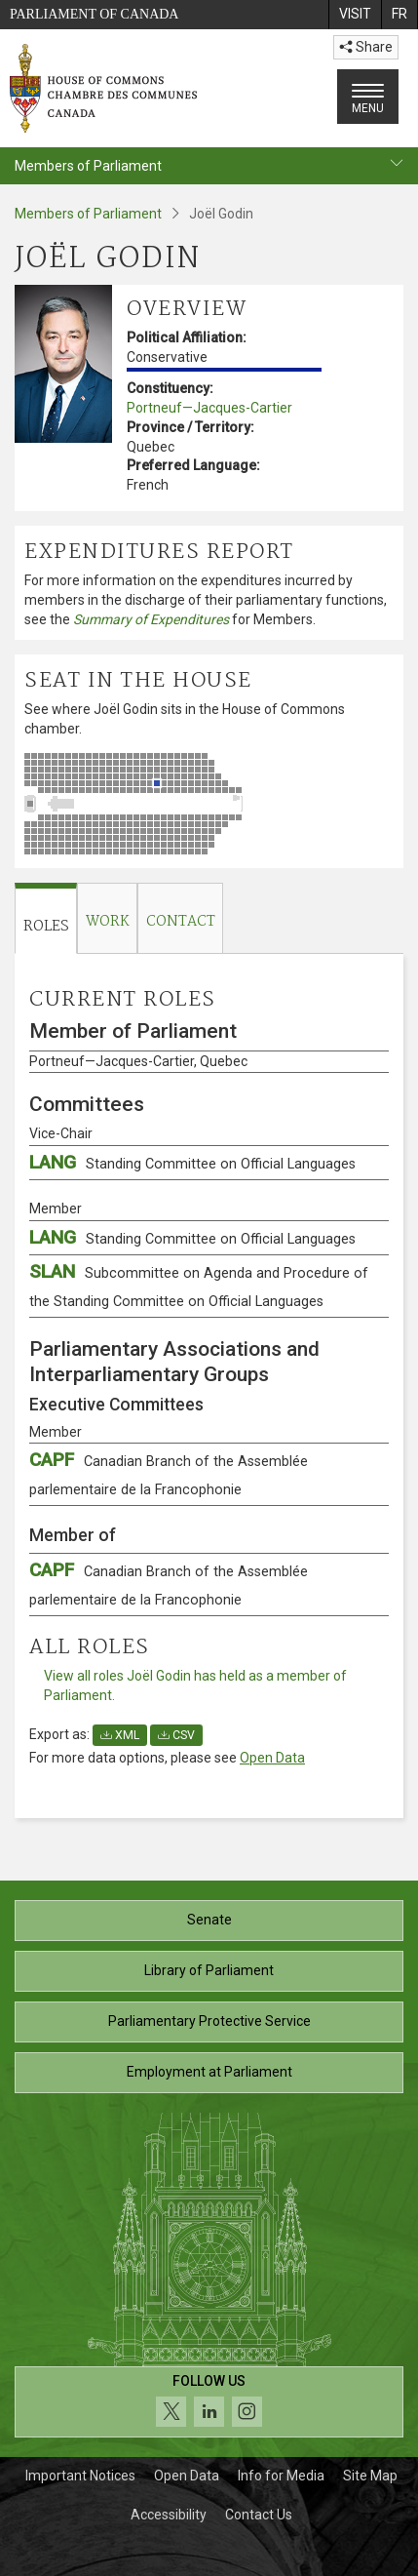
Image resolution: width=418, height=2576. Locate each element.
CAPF (168, 1473)
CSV (176, 1735)
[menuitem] (354, 14)
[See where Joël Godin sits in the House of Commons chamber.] (209, 803)
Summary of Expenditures (151, 619)
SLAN (198, 1285)
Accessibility (169, 2514)
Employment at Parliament (209, 2072)
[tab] (46, 918)
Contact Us (258, 2514)
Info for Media (281, 2475)
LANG (192, 1162)
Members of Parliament (88, 213)
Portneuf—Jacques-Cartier (209, 408)
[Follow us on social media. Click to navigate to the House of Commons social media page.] (209, 2401)
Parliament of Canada (94, 14)
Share (366, 47)
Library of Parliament (209, 1970)
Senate (209, 1919)
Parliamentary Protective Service (209, 2021)
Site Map (370, 2475)
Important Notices (80, 2475)
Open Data (272, 1757)
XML (119, 1735)
